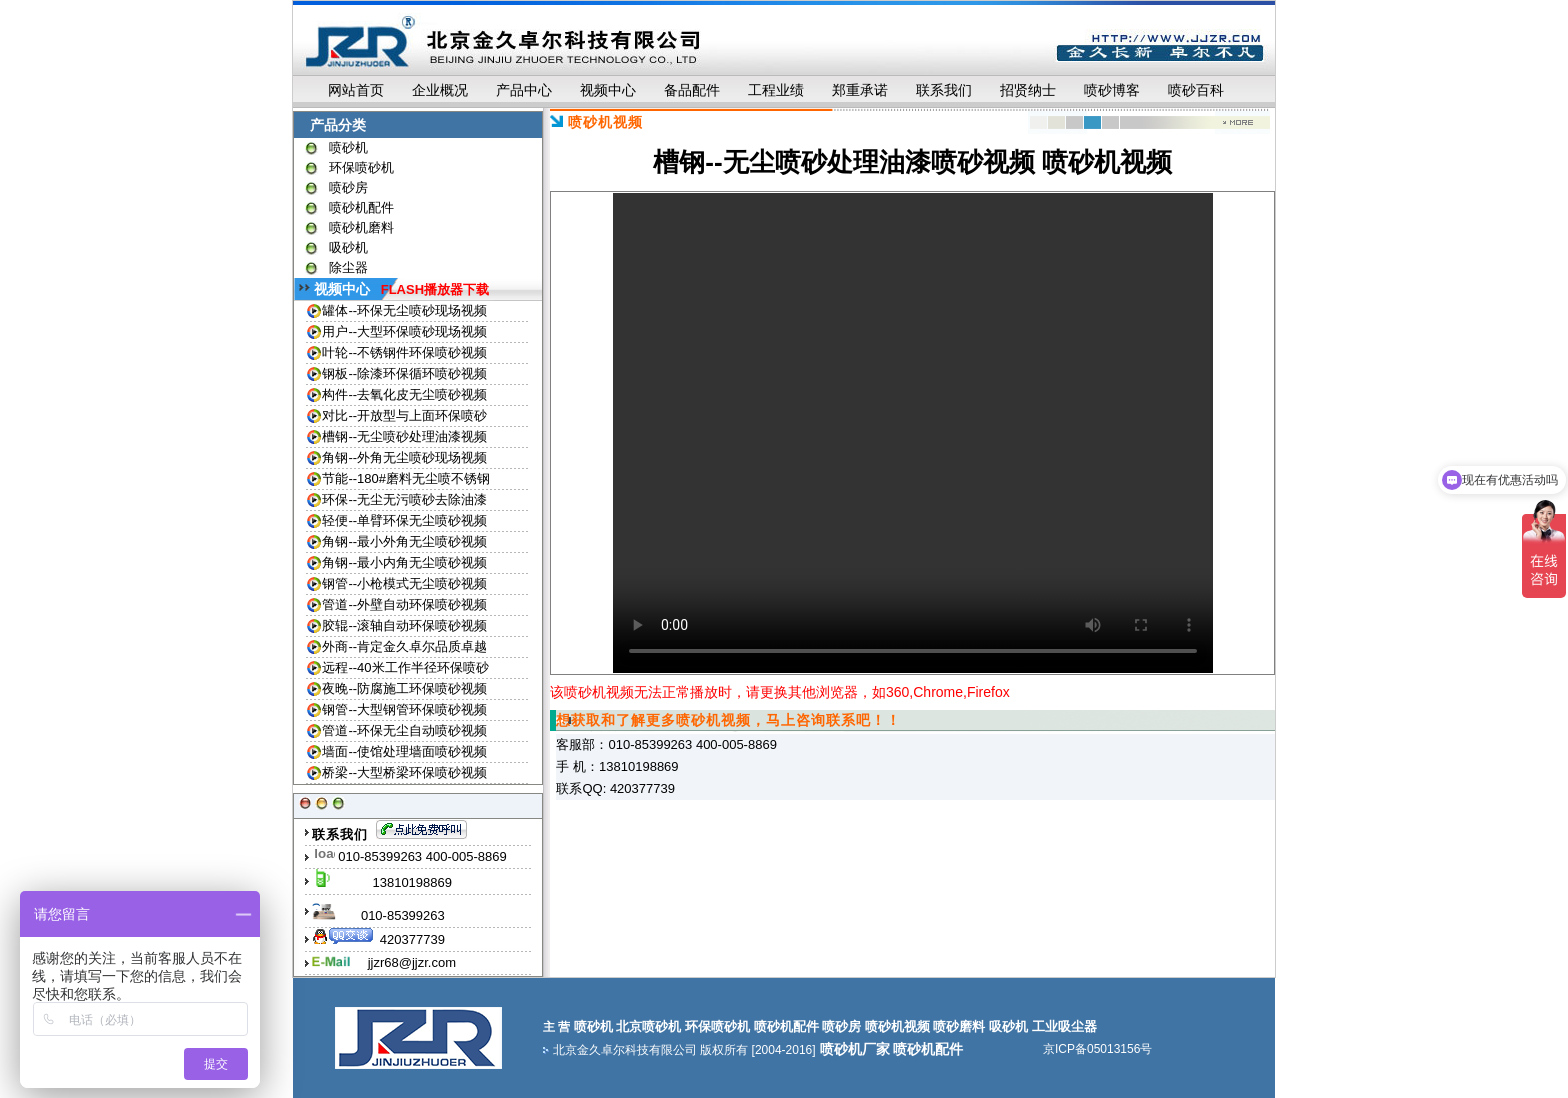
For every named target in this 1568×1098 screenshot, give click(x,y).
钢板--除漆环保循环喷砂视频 (404, 373)
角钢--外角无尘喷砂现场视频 (404, 457)
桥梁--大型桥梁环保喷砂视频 (404, 772)
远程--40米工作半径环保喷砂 (405, 667)
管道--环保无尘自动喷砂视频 (404, 730)
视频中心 (608, 90)
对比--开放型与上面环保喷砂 (404, 415)
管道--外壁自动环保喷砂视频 (404, 604)
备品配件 (692, 90)
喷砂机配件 (361, 207)
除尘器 (348, 267)
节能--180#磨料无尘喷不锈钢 (406, 478)
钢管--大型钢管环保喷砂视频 (404, 709)
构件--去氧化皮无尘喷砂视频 (404, 394)
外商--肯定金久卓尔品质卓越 (404, 646)
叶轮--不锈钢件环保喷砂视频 (404, 352)
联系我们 (944, 90)
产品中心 (524, 90)
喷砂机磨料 (361, 227)
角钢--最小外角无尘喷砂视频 (404, 541)
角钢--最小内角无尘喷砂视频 (404, 562)
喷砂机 (348, 147)
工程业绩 (776, 90)
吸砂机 (348, 247)
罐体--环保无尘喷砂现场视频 (404, 310)
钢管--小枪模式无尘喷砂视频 (404, 583)
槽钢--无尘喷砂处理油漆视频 (404, 436)
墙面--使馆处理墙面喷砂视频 (404, 751)
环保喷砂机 (361, 167)
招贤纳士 (1028, 90)
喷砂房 (348, 187)
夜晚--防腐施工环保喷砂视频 (404, 688)
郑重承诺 (860, 90)
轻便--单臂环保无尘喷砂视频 (404, 520)
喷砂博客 (1112, 90)
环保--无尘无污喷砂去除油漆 (404, 499)
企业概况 (440, 90)
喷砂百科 (1196, 90)
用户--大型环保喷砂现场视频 (404, 331)
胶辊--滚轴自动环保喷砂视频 (404, 625)
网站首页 (356, 90)
